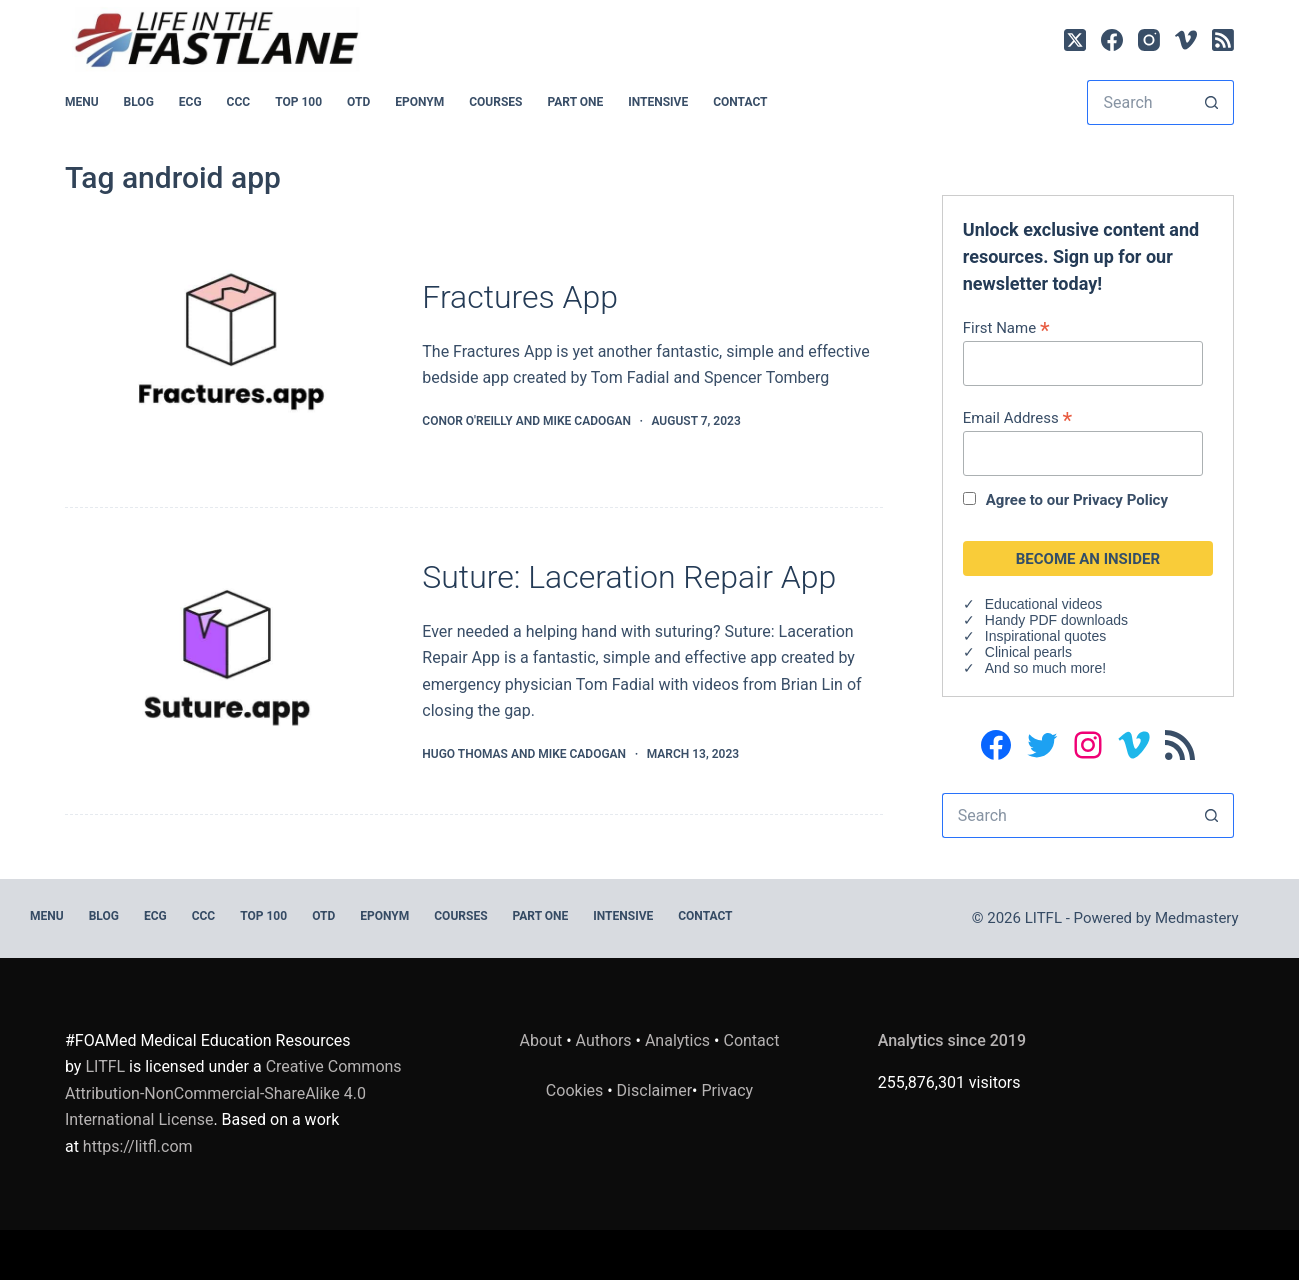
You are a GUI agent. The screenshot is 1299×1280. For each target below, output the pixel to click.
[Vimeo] (1186, 40)
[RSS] (1223, 40)
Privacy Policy (1120, 500)
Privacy (727, 1090)
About (541, 1040)
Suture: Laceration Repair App (629, 577)
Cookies (576, 1090)
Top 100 (298, 102)
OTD (358, 102)
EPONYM (419, 102)
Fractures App (520, 297)
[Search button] (1211, 102)
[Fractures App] (228, 355)
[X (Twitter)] (1075, 40)
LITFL (105, 1066)
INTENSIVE (658, 102)
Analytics (677, 1040)
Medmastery (1197, 918)
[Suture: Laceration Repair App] (228, 661)
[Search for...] (1138, 102)
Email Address (1017, 417)
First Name (1006, 327)
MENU (82, 102)
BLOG (139, 102)
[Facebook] (1112, 40)
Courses (495, 102)
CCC (239, 102)
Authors (604, 1040)
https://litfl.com (138, 1146)
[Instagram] (1149, 40)
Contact (740, 102)
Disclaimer (654, 1090)
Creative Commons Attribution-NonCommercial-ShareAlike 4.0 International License (233, 1093)
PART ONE (575, 102)
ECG (190, 102)
